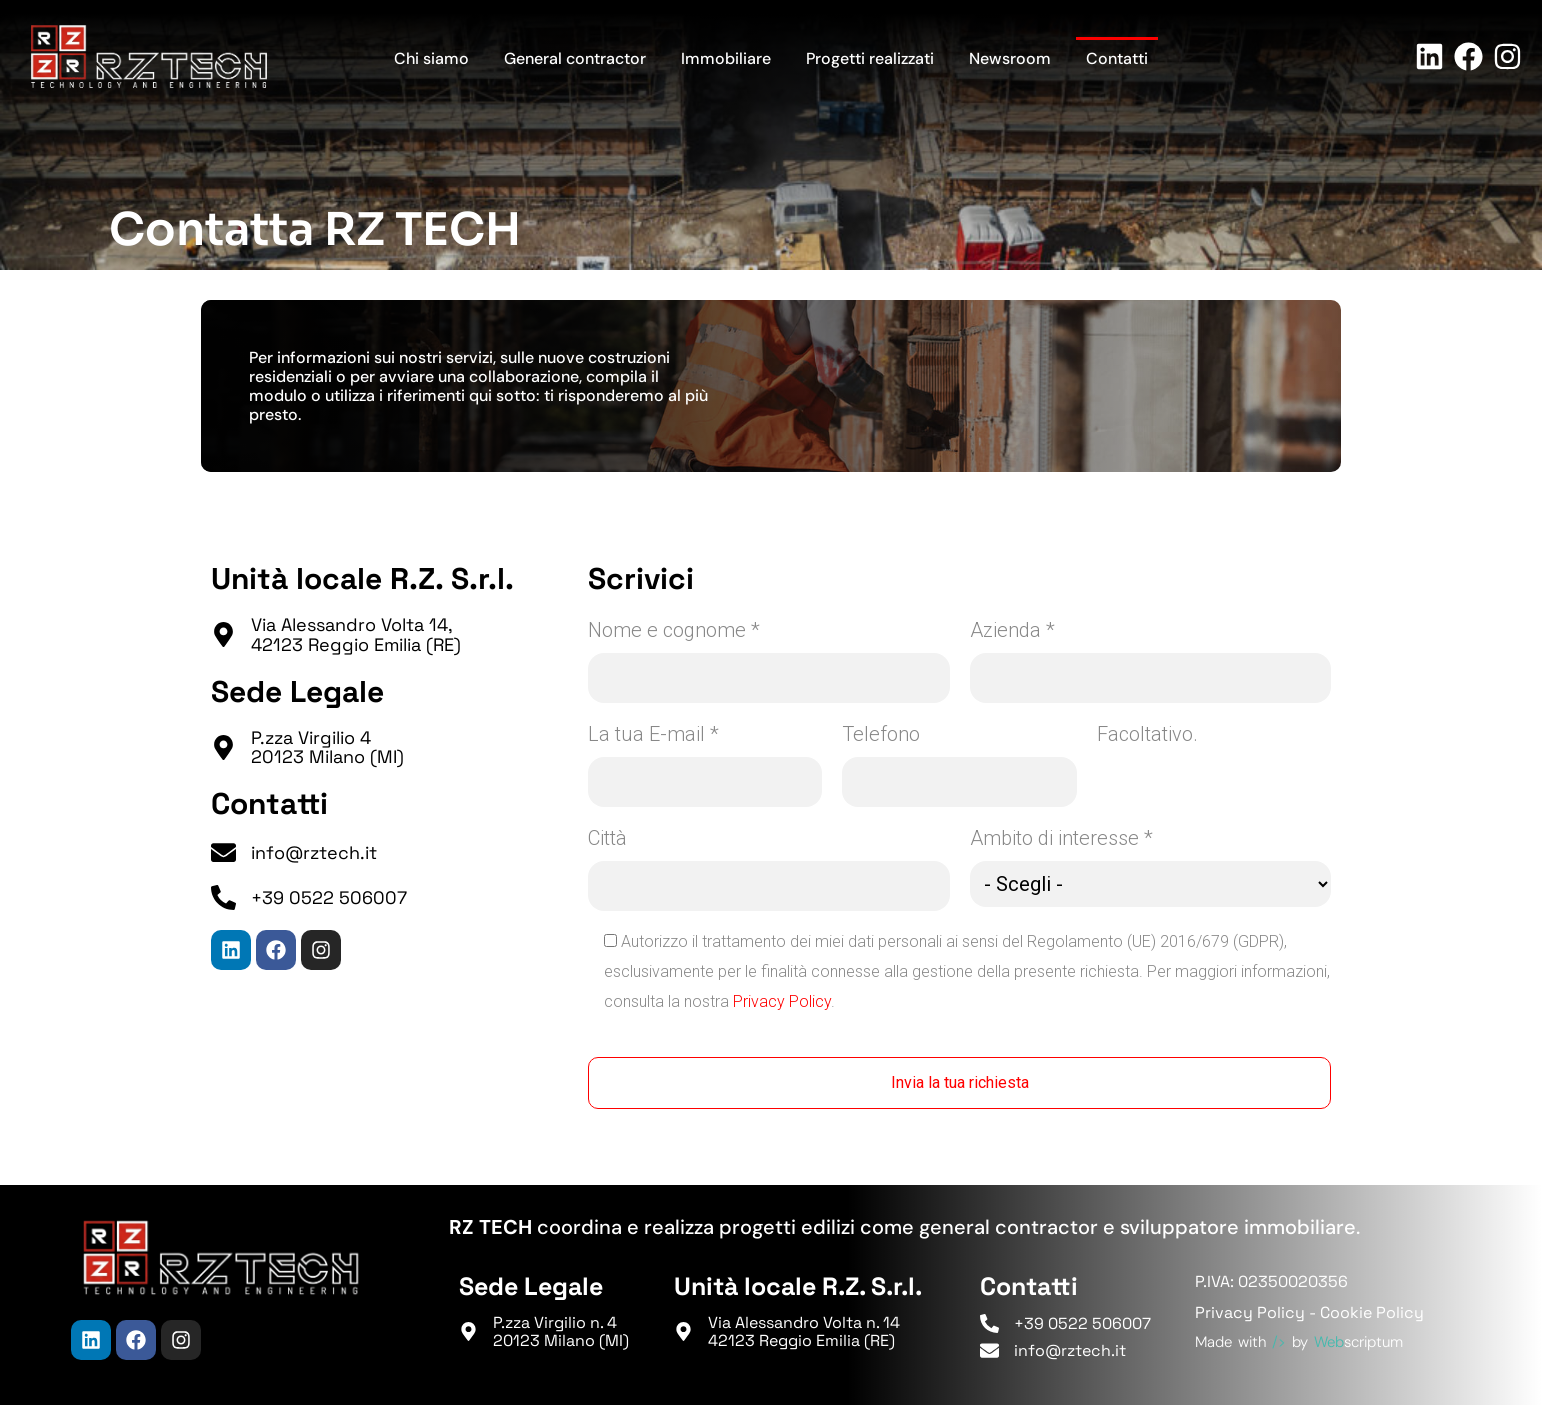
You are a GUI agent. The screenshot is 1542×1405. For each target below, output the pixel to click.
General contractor (575, 58)
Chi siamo (431, 58)
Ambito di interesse (1061, 838)
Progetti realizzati (870, 58)
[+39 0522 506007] (223, 897)
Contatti (1117, 58)
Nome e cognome (674, 630)
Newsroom (1010, 58)
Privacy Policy (782, 1001)
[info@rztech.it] (223, 852)
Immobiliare (726, 58)
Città (607, 838)
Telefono (881, 734)
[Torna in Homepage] (149, 56)
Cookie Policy (1372, 1312)
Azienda (1012, 630)
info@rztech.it (314, 852)
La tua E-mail (653, 734)
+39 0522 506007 (329, 897)
